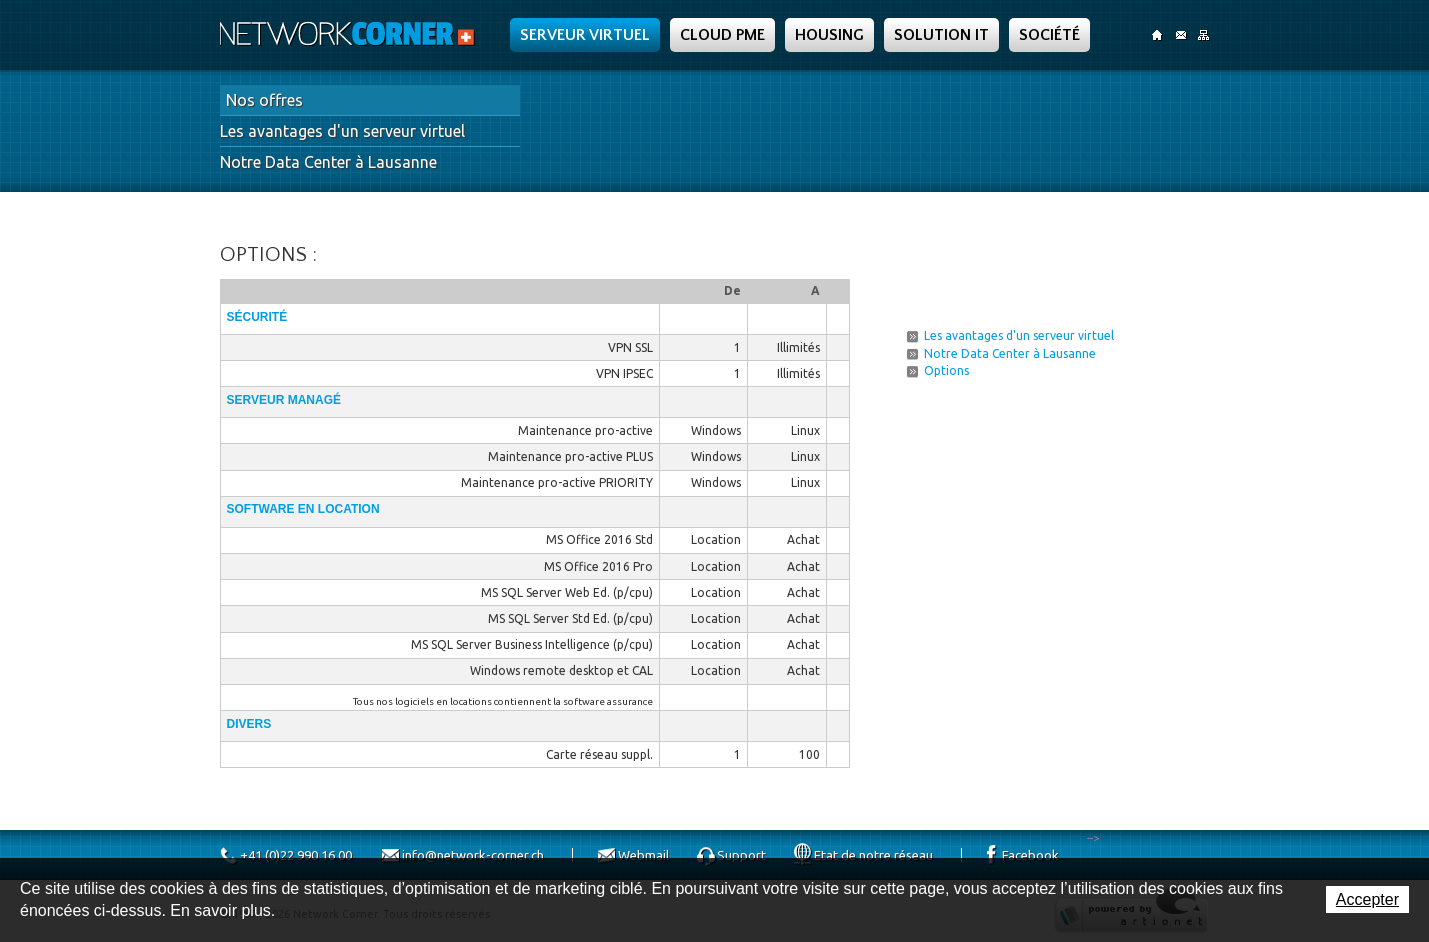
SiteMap (1203, 35)
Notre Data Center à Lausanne (328, 162)
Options (946, 370)
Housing (829, 35)
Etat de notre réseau (873, 855)
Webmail (643, 855)
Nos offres (264, 100)
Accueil (1157, 35)
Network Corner (350, 34)
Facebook (1030, 855)
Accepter (1367, 899)
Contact (1180, 35)
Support (741, 855)
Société (1049, 35)
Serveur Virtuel (585, 35)
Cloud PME (722, 35)
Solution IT (941, 35)
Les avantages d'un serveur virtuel (342, 131)
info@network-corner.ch (473, 855)
